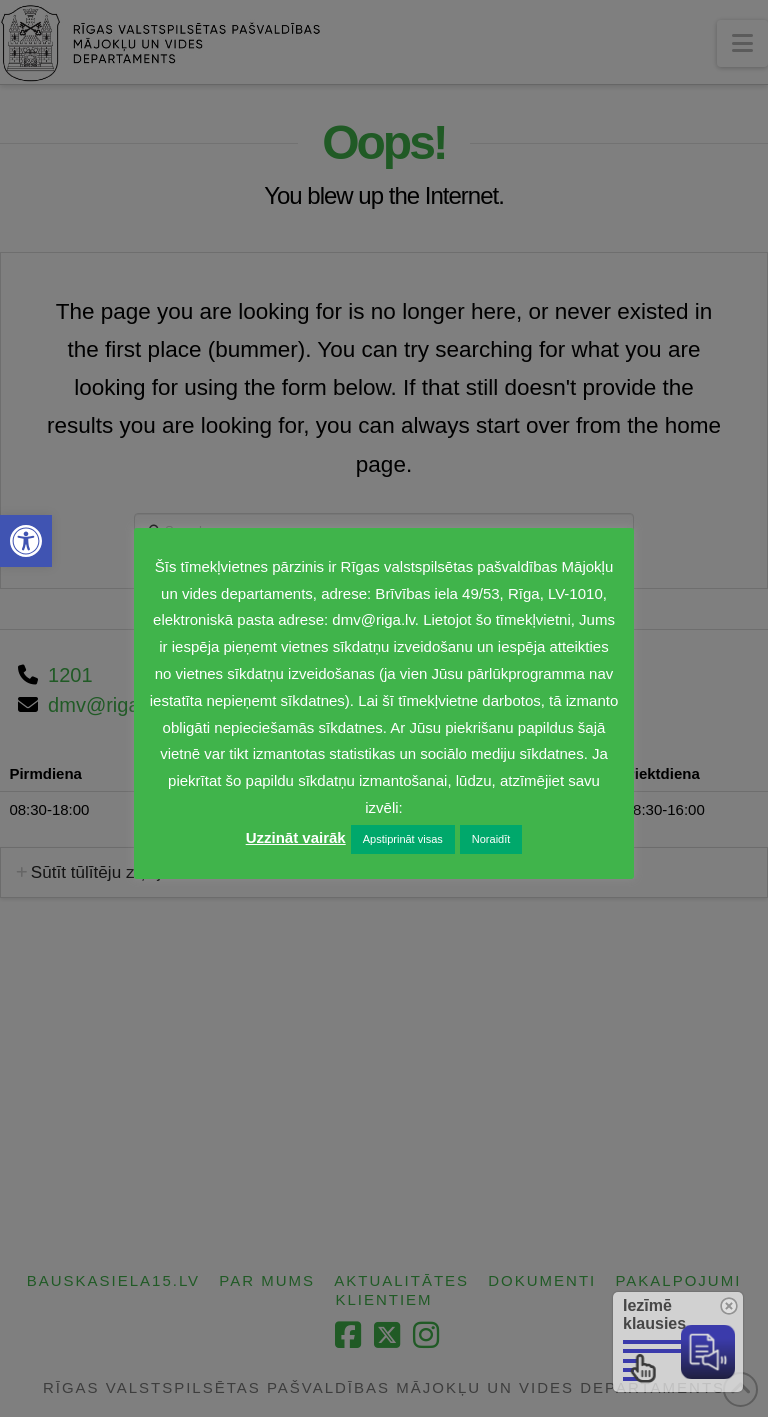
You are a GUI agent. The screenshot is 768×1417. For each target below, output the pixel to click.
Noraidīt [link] (491, 839)
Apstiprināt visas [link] (403, 839)
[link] (26, 541)
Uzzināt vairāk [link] (296, 837)
